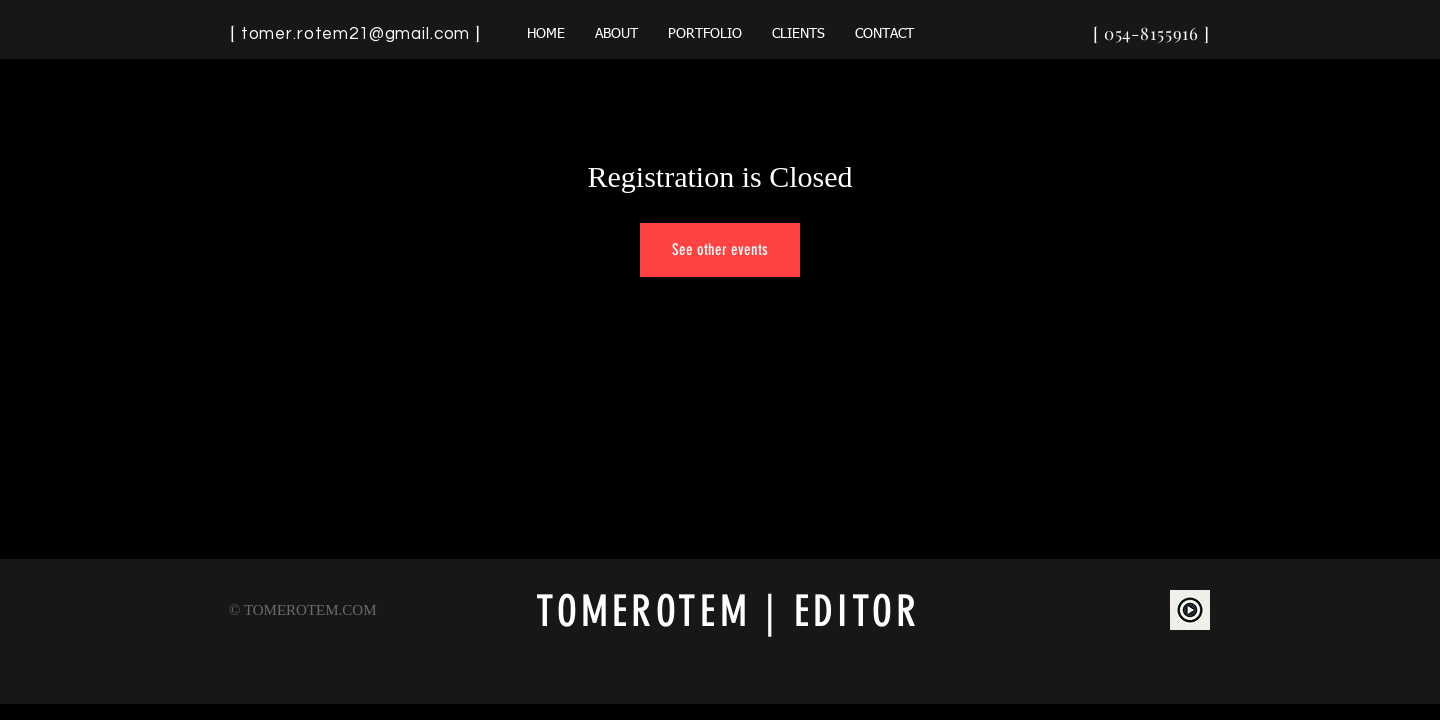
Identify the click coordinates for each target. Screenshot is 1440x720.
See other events (720, 249)
